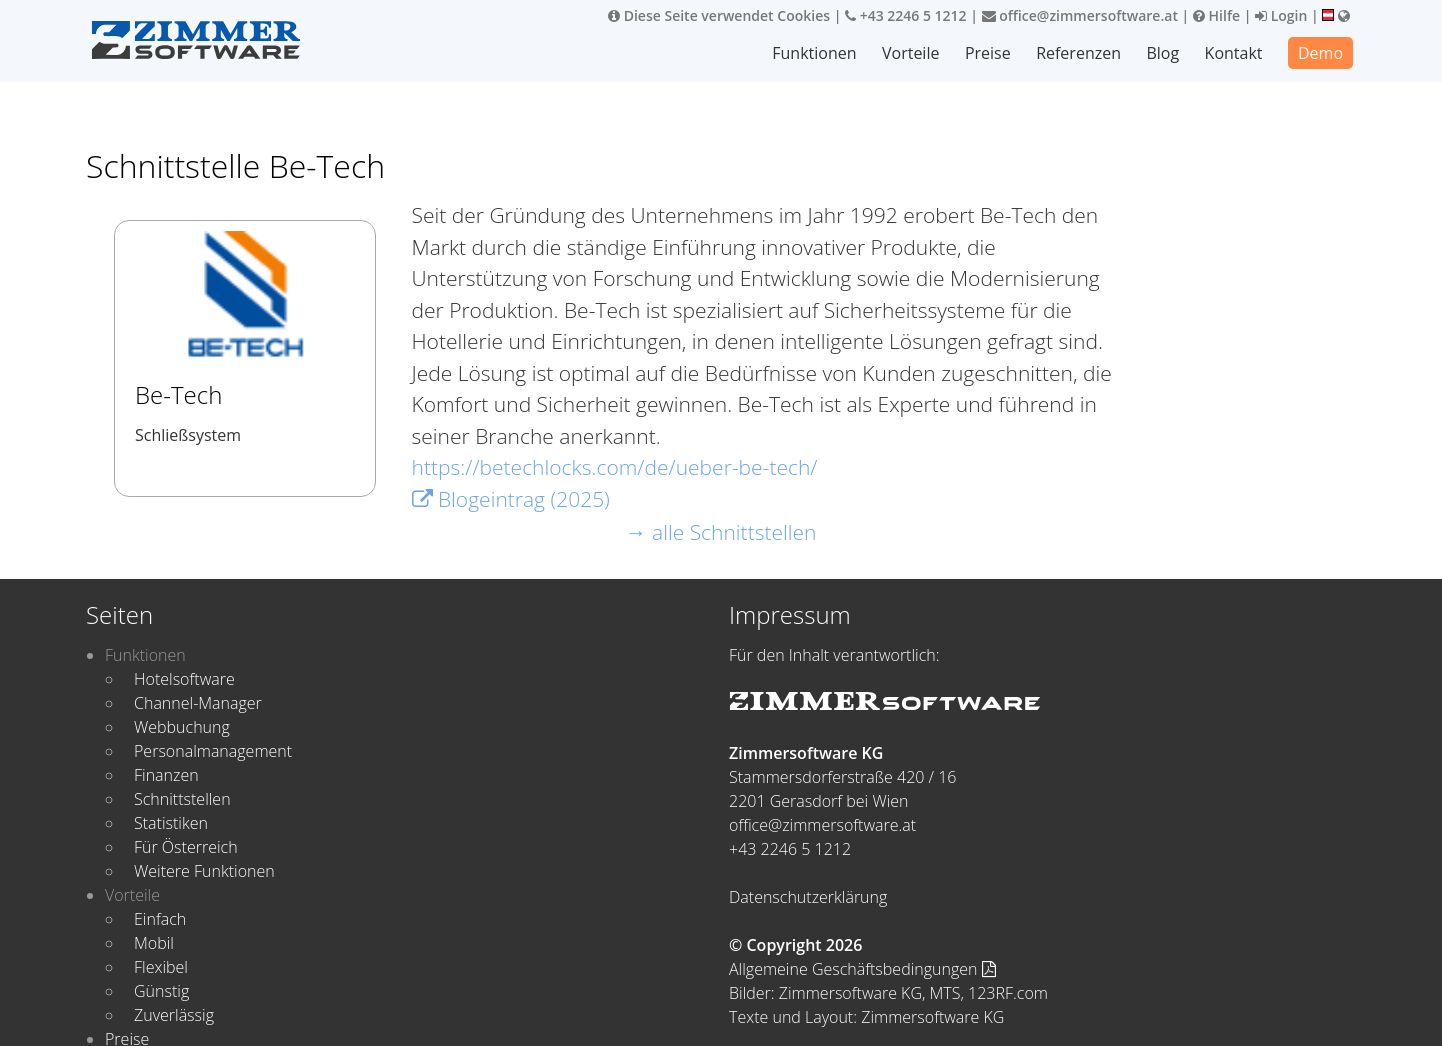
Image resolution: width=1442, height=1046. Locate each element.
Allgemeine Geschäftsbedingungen (862, 969)
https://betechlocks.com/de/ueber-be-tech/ (615, 467)
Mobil (154, 943)
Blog (1163, 53)
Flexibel (161, 967)
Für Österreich (186, 847)
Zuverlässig (174, 1015)
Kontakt (1234, 53)
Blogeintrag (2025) (511, 499)
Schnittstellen (182, 799)
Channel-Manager (198, 703)
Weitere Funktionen (204, 871)
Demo (1320, 53)
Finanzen (166, 775)
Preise (989, 53)
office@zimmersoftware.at (1080, 15)
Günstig (161, 991)
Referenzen (1079, 53)
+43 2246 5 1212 (906, 15)
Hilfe (1216, 15)
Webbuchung (182, 727)
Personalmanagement (213, 751)
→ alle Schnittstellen (721, 532)
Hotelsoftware (184, 679)
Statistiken (171, 823)
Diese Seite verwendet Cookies (719, 15)
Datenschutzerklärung (808, 897)
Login (1281, 15)
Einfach (160, 919)
